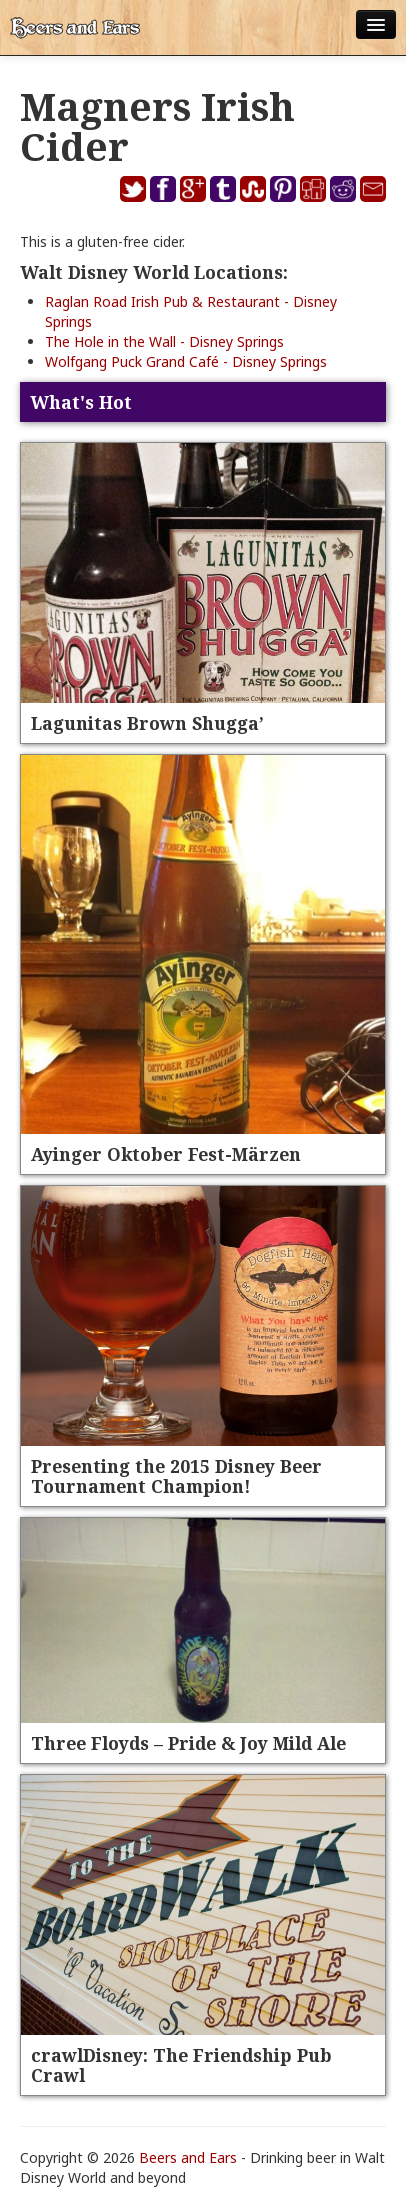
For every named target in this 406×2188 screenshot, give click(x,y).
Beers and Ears (188, 2157)
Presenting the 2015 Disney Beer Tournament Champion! (176, 1476)
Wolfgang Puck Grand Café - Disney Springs (186, 361)
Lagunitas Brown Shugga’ (147, 723)
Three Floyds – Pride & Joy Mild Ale (188, 1743)
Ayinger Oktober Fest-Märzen (166, 1154)
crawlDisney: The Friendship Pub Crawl (181, 2065)
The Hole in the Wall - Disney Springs (164, 341)
